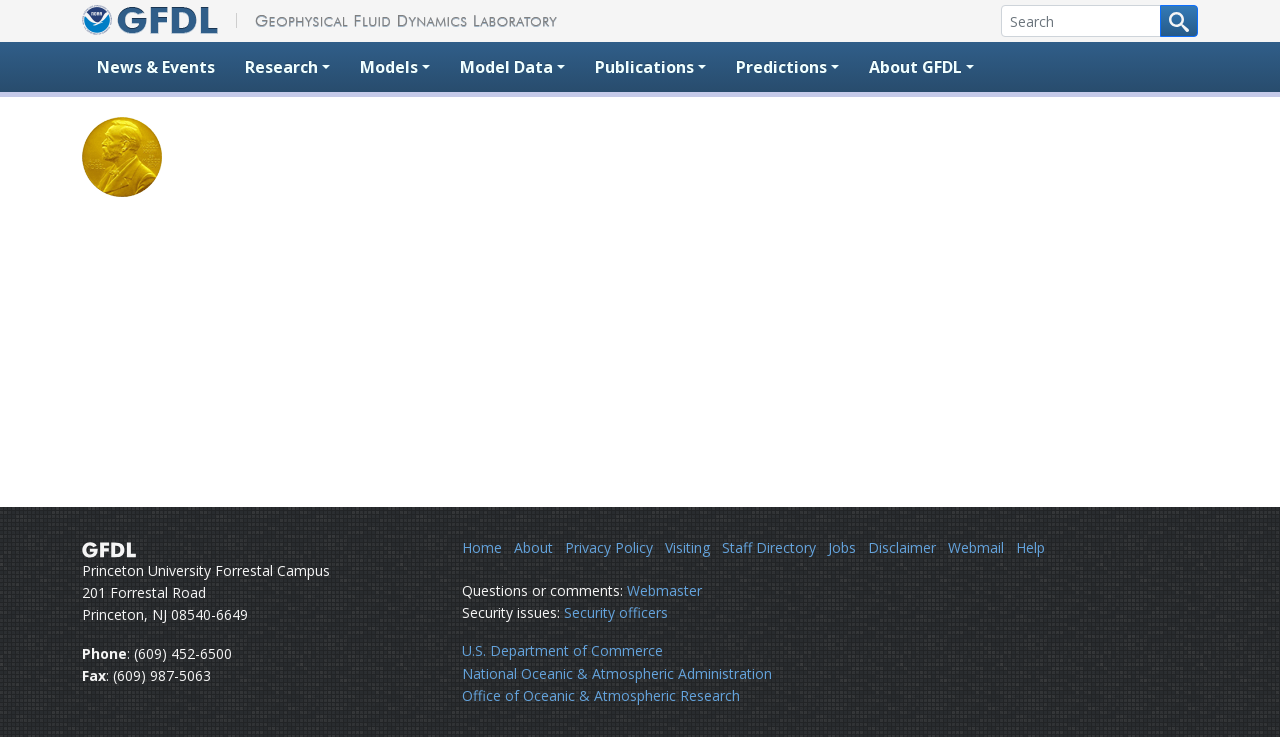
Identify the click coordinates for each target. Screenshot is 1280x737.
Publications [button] (644, 67)
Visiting (687, 547)
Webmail (976, 547)
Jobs (842, 547)
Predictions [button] (781, 67)
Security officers (616, 612)
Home (482, 547)
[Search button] (1179, 21)
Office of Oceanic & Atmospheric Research (601, 695)
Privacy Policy (609, 547)
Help (1030, 547)
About (533, 547)
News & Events (156, 67)
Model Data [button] (506, 67)
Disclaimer (902, 547)
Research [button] (281, 67)
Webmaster (664, 590)
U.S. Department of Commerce (562, 650)
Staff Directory (769, 547)
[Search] (1081, 21)
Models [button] (389, 67)
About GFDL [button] (915, 67)
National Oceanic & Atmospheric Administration (617, 673)
